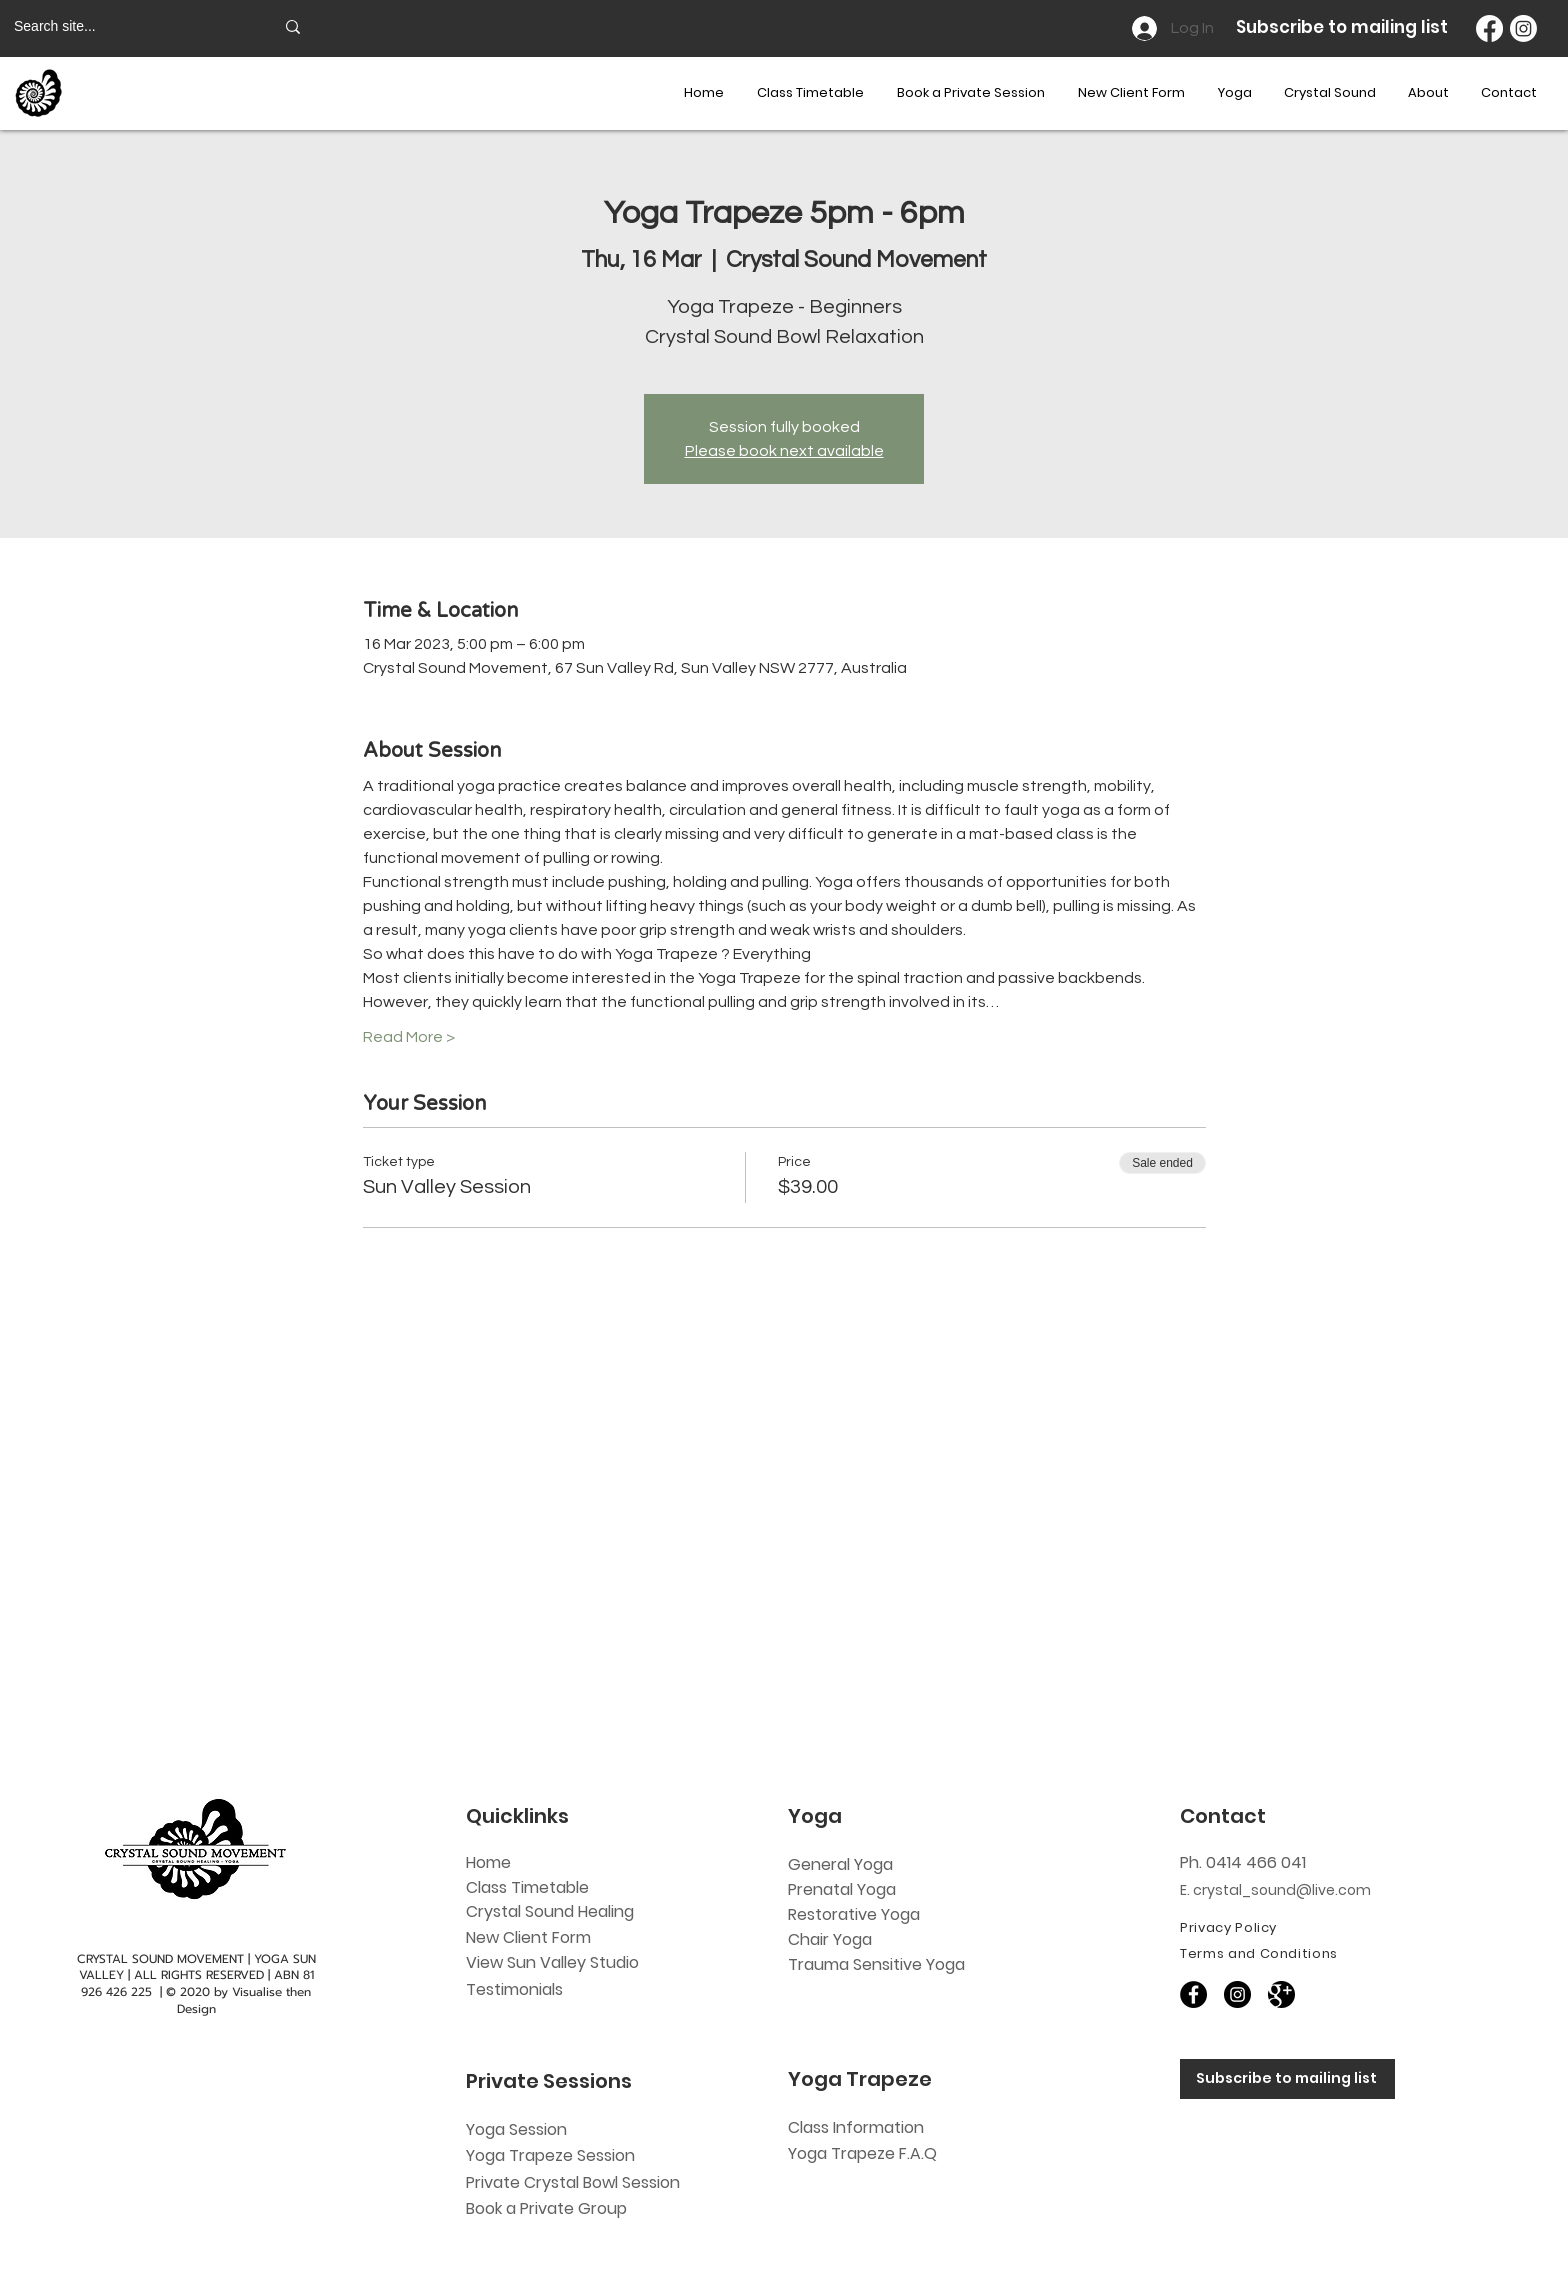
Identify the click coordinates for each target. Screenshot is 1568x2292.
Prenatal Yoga (842, 1889)
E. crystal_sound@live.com (1275, 1890)
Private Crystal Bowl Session (573, 2182)
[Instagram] (1523, 28)
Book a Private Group (548, 2208)
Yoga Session (516, 2129)
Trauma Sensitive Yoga (876, 1964)
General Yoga (840, 1864)
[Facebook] (1489, 28)
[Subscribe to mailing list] (1287, 2079)
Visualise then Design (244, 2000)
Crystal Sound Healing (550, 1911)
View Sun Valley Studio (552, 1962)
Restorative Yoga (854, 1914)
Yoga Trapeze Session (550, 2155)
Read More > (409, 1037)
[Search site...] (129, 27)
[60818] (1281, 1994)
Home (488, 1862)
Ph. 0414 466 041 (1243, 1862)
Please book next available (784, 451)
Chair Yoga (830, 1939)
